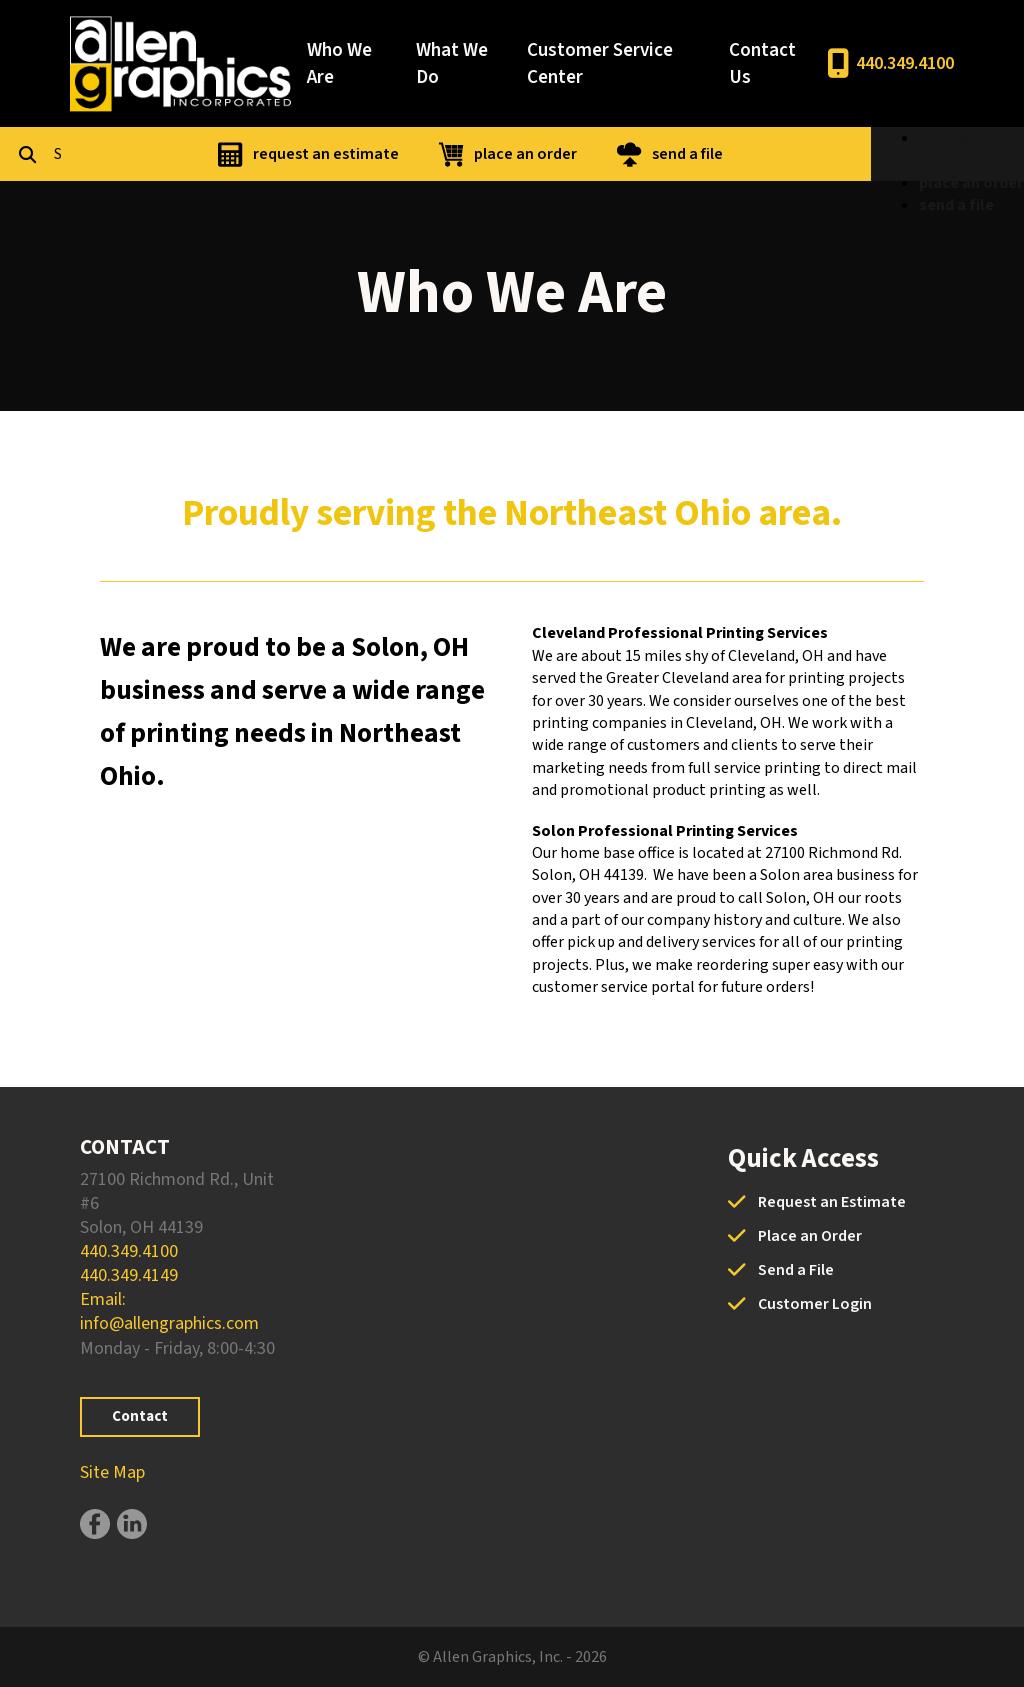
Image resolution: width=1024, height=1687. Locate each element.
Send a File (796, 1270)
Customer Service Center (600, 64)
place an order (630, 154)
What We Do (452, 64)
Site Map (112, 1472)
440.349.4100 (905, 63)
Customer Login (815, 1304)
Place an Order (810, 1236)
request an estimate (431, 154)
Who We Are (339, 64)
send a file (792, 154)
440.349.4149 (129, 1275)
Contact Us (762, 64)
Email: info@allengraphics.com (169, 1311)
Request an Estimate (832, 1202)
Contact (140, 1416)
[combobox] (154, 154)
